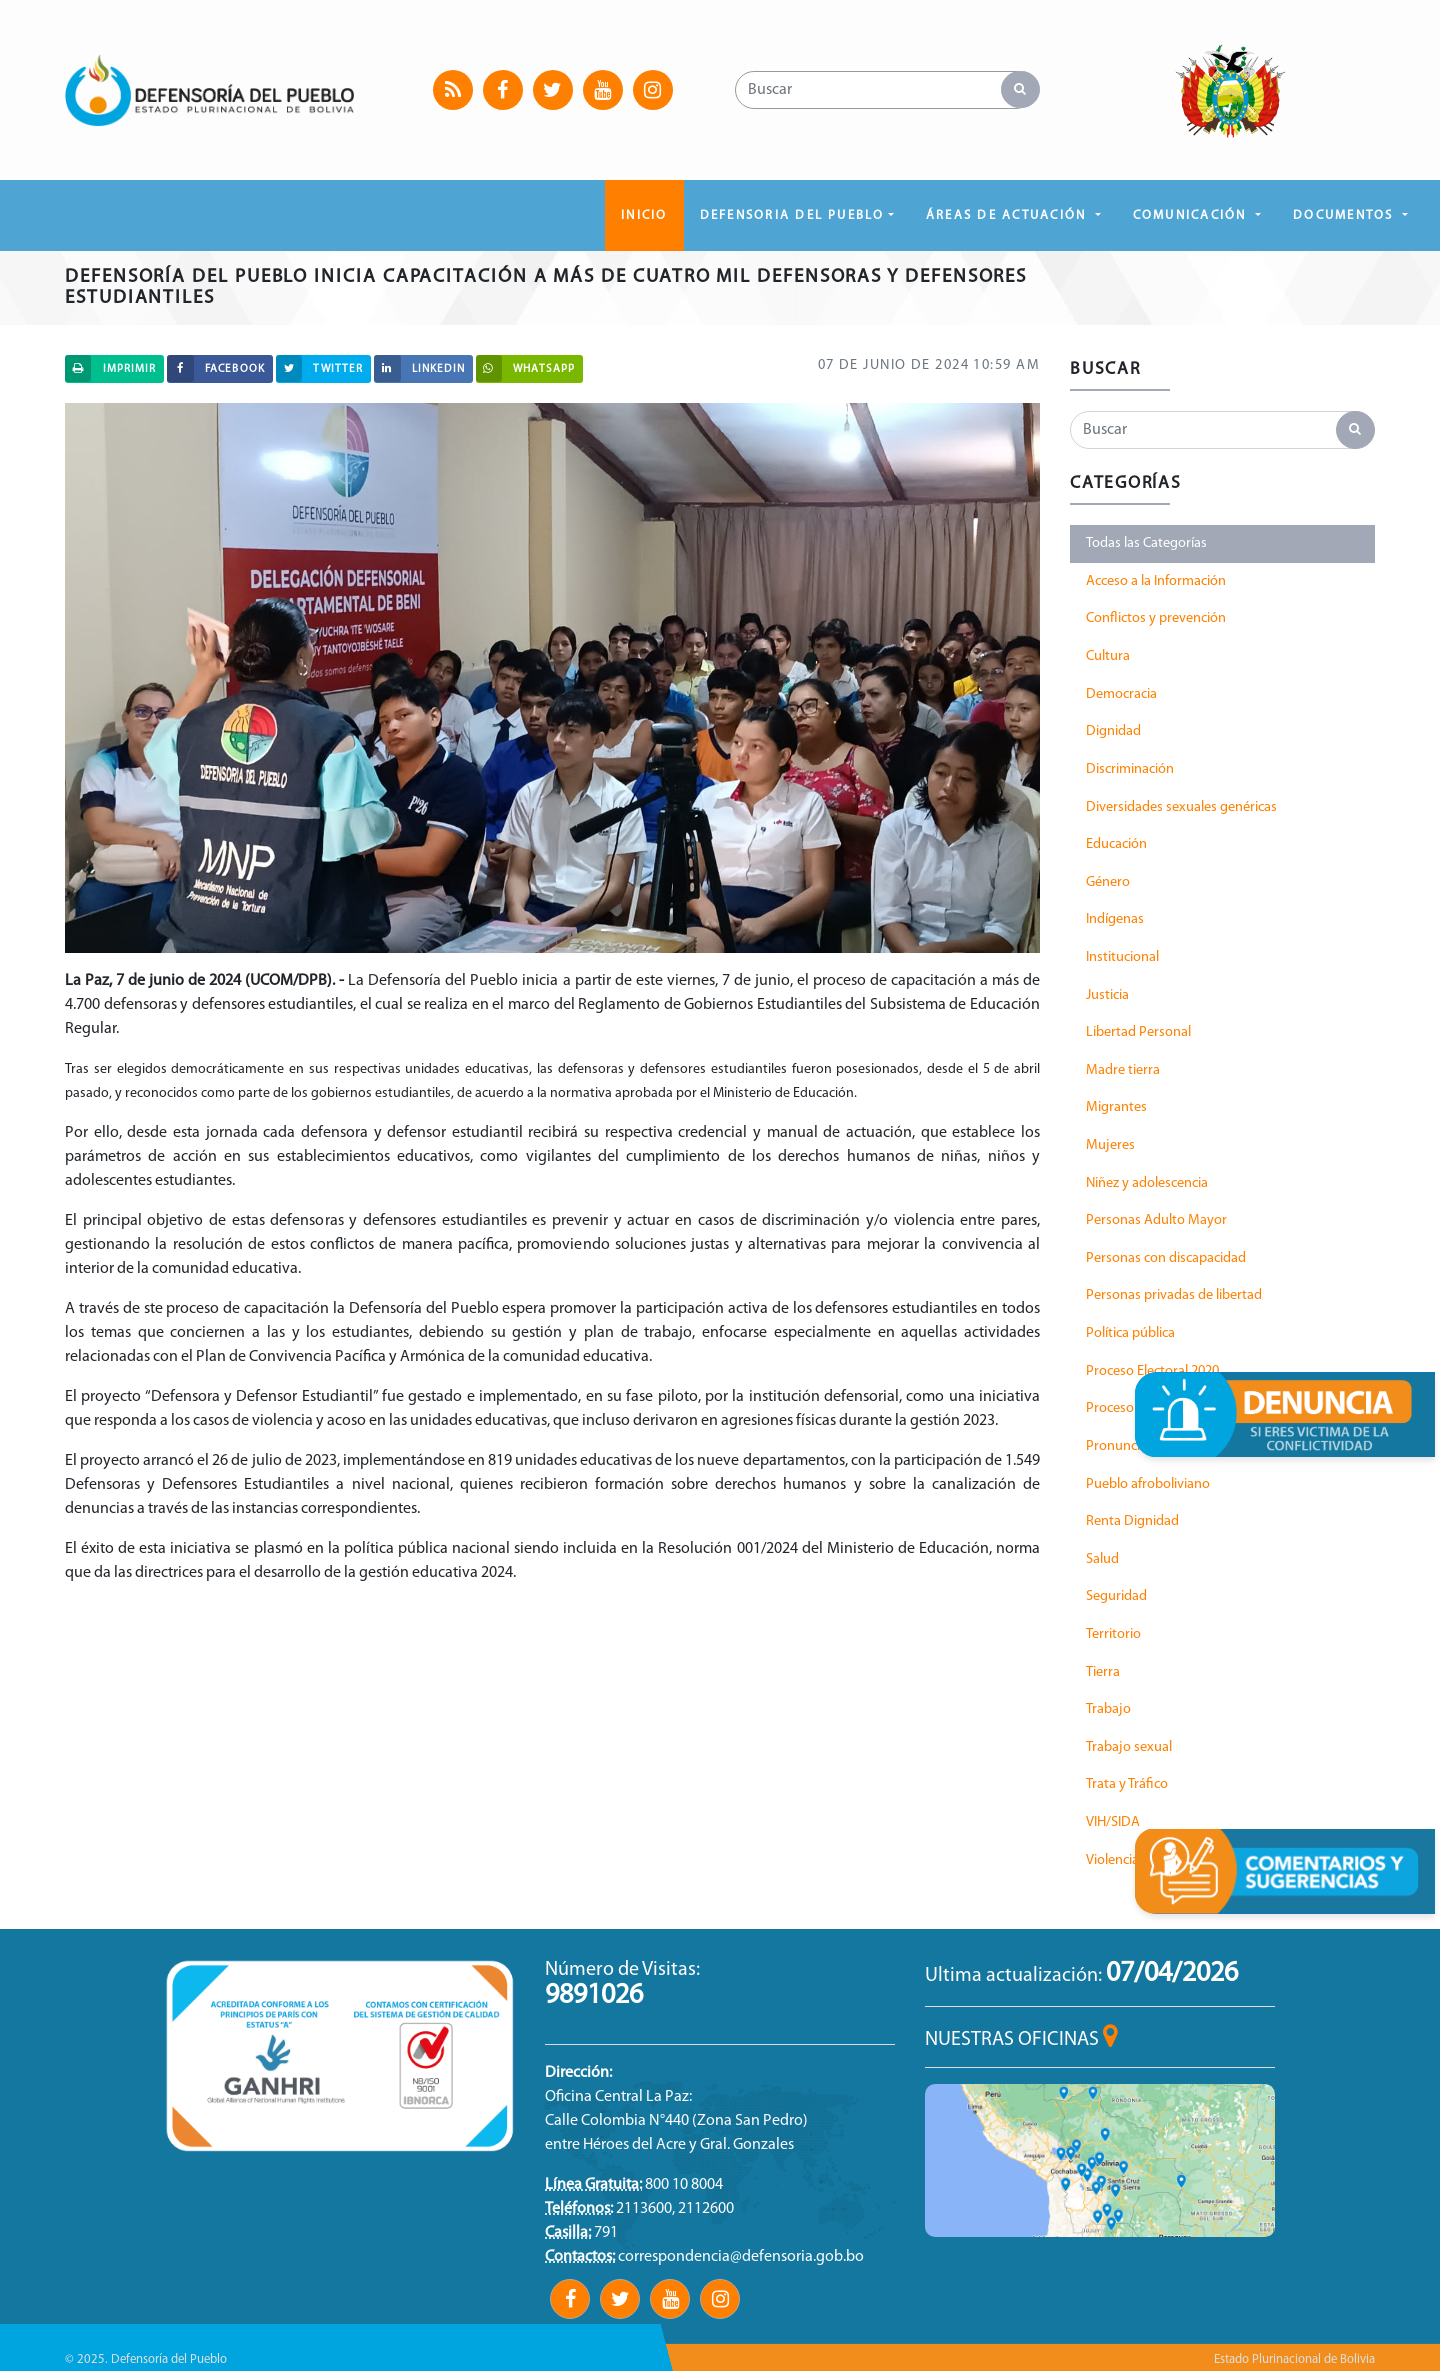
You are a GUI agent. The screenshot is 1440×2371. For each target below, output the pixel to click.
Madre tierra (1123, 1070)
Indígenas (1115, 919)
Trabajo (1108, 1709)
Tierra (1103, 1672)
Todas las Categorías (1146, 543)
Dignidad (1113, 731)
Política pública (1130, 1333)
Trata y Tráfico (1127, 1784)
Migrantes (1116, 1107)
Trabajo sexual (1129, 1747)
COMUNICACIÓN (1192, 215)
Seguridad (1116, 1596)
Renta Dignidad (1132, 1521)
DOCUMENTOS (1346, 215)
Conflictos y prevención (1156, 618)
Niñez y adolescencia (1147, 1183)
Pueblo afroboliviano (1148, 1484)
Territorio (1113, 1634)
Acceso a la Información (1156, 581)
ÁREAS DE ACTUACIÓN (1009, 215)
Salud (1102, 1559)
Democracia (1121, 694)
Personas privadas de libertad (1174, 1295)
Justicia (1107, 995)
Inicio (644, 215)
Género (1108, 882)
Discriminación (1130, 769)
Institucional (1122, 957)
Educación (1116, 844)
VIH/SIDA (1113, 1822)
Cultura (1108, 656)
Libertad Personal (1138, 1032)
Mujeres (1110, 1145)
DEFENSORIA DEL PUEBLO (792, 215)
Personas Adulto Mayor (1156, 1220)
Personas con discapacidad (1166, 1258)
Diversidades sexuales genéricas (1181, 807)
